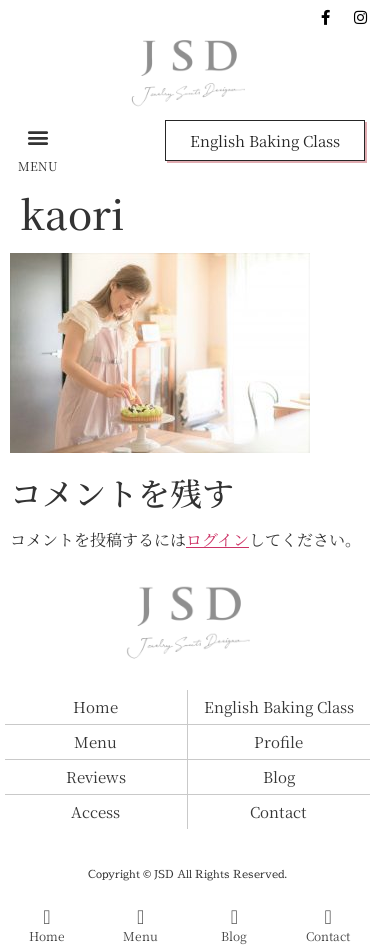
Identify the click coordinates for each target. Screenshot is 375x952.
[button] (37, 136)
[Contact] (328, 917)
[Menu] (141, 917)
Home (47, 935)
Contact (328, 935)
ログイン (217, 539)
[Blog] (234, 917)
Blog (234, 935)
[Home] (47, 917)
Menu (140, 935)
